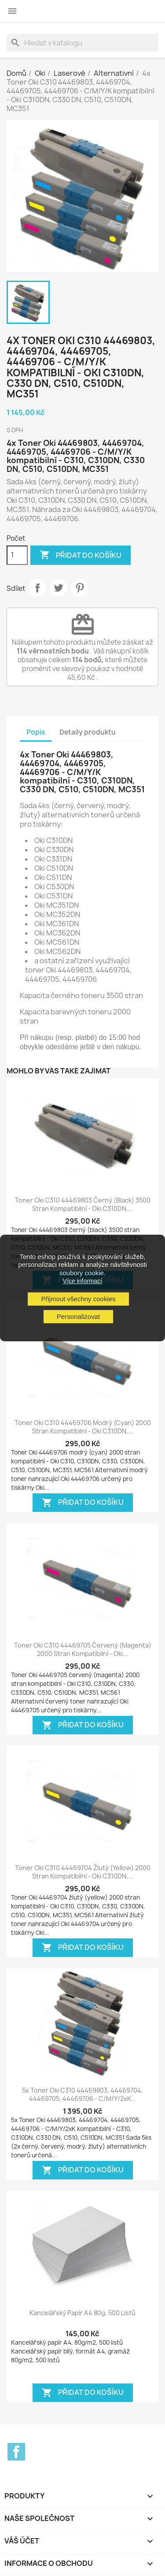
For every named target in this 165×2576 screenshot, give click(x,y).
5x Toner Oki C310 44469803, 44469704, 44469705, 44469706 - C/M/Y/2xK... (82, 2094)
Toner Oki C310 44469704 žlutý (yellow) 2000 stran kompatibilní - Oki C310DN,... (82, 1872)
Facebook (16, 2452)
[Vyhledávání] (82, 43)
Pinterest (79, 588)
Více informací (82, 1280)
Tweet (58, 588)
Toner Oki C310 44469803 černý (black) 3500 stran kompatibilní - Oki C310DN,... (82, 1204)
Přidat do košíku (80, 555)
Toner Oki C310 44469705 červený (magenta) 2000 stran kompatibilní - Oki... (82, 1649)
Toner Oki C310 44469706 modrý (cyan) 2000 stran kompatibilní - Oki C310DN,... (83, 1427)
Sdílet (37, 588)
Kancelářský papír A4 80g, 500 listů (82, 2313)
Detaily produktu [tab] (87, 732)
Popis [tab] (35, 732)
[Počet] (17, 555)
